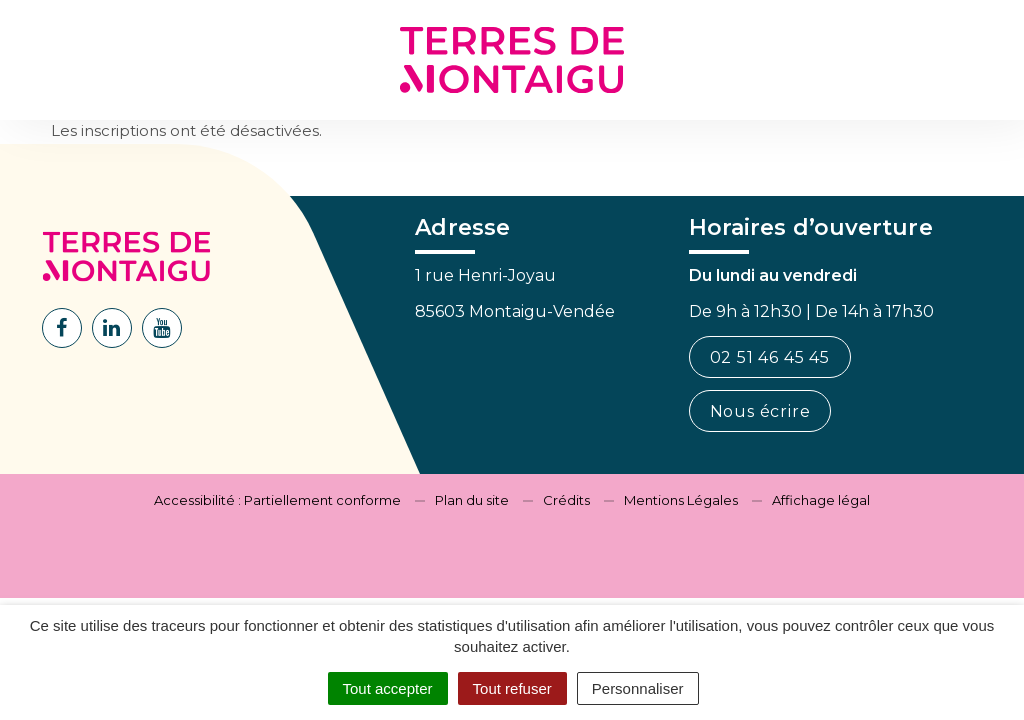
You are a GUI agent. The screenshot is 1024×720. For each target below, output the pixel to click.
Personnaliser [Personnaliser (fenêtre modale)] (638, 688)
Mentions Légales (681, 500)
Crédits (566, 500)
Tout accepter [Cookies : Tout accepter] (388, 688)
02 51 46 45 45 (770, 357)
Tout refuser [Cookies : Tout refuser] (512, 688)
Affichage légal (821, 500)
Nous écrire (760, 411)
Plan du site (472, 500)
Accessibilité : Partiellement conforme (277, 500)
